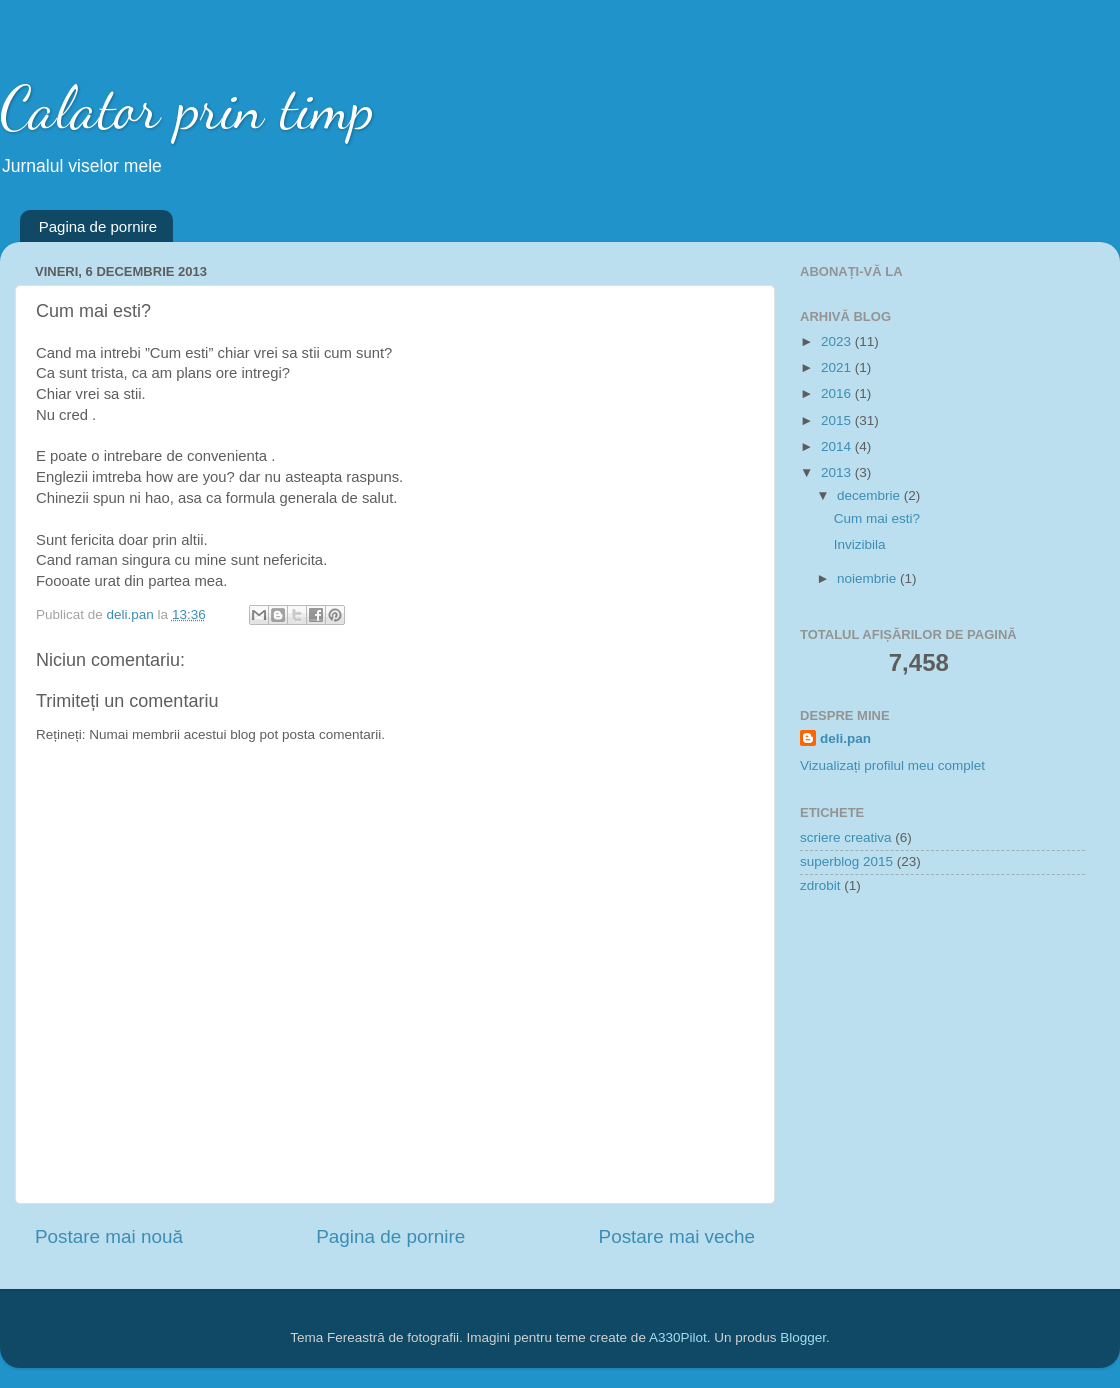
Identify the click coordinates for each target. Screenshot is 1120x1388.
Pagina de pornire (98, 226)
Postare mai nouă (109, 1236)
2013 (838, 472)
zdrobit (820, 885)
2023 (838, 341)
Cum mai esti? (877, 518)
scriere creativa (846, 837)
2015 (838, 420)
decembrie (870, 495)
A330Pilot (678, 1337)
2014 (838, 446)
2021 (838, 367)
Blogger (803, 1337)
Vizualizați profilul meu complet (892, 765)
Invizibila (860, 544)
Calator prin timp (187, 108)
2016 (838, 393)
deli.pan (845, 738)
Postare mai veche (677, 1236)
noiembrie (868, 578)
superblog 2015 (846, 861)
